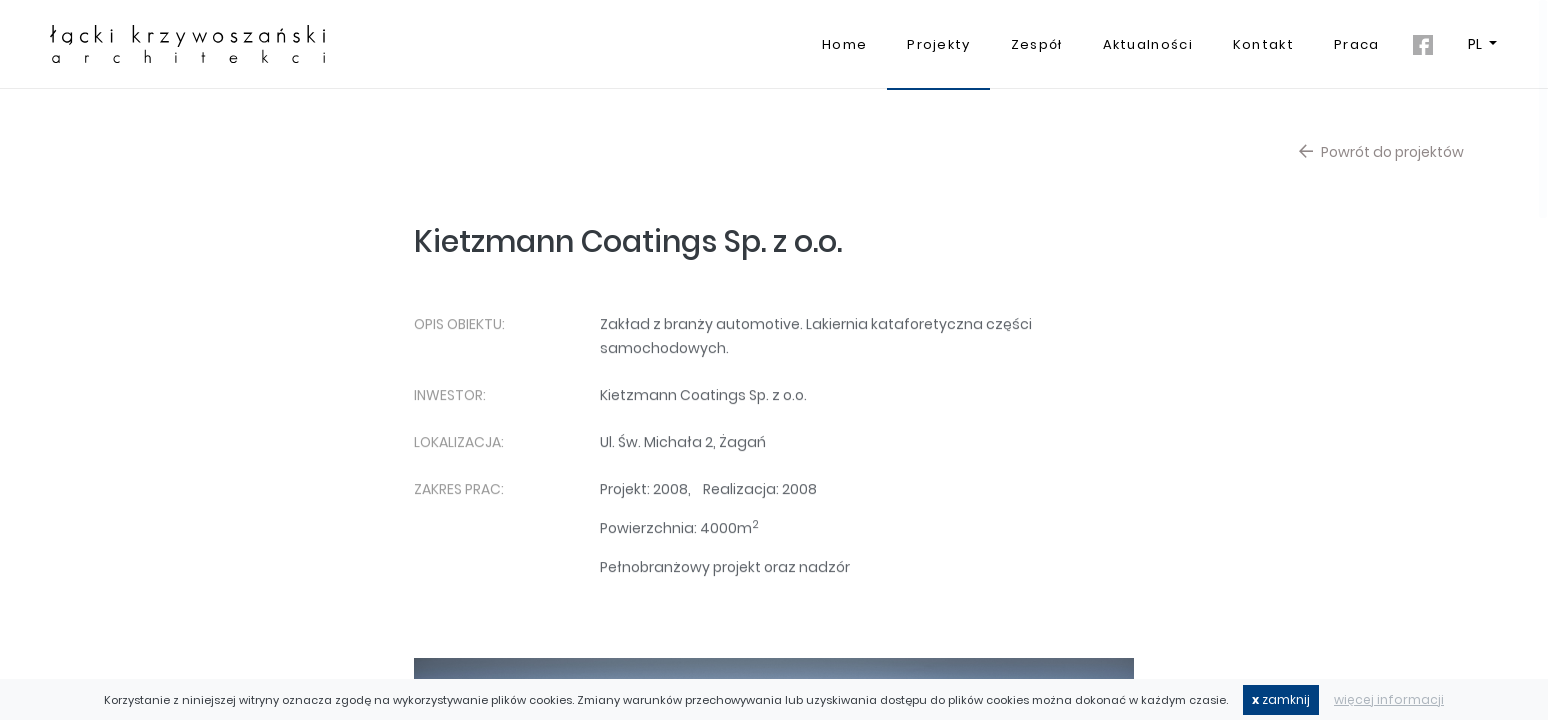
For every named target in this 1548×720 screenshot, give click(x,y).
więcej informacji (1389, 699)
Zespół (1037, 44)
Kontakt (1263, 44)
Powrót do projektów (1381, 152)
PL (1476, 44)
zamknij (1281, 699)
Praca (1357, 44)
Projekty (938, 44)
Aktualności (1148, 44)
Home (844, 44)
